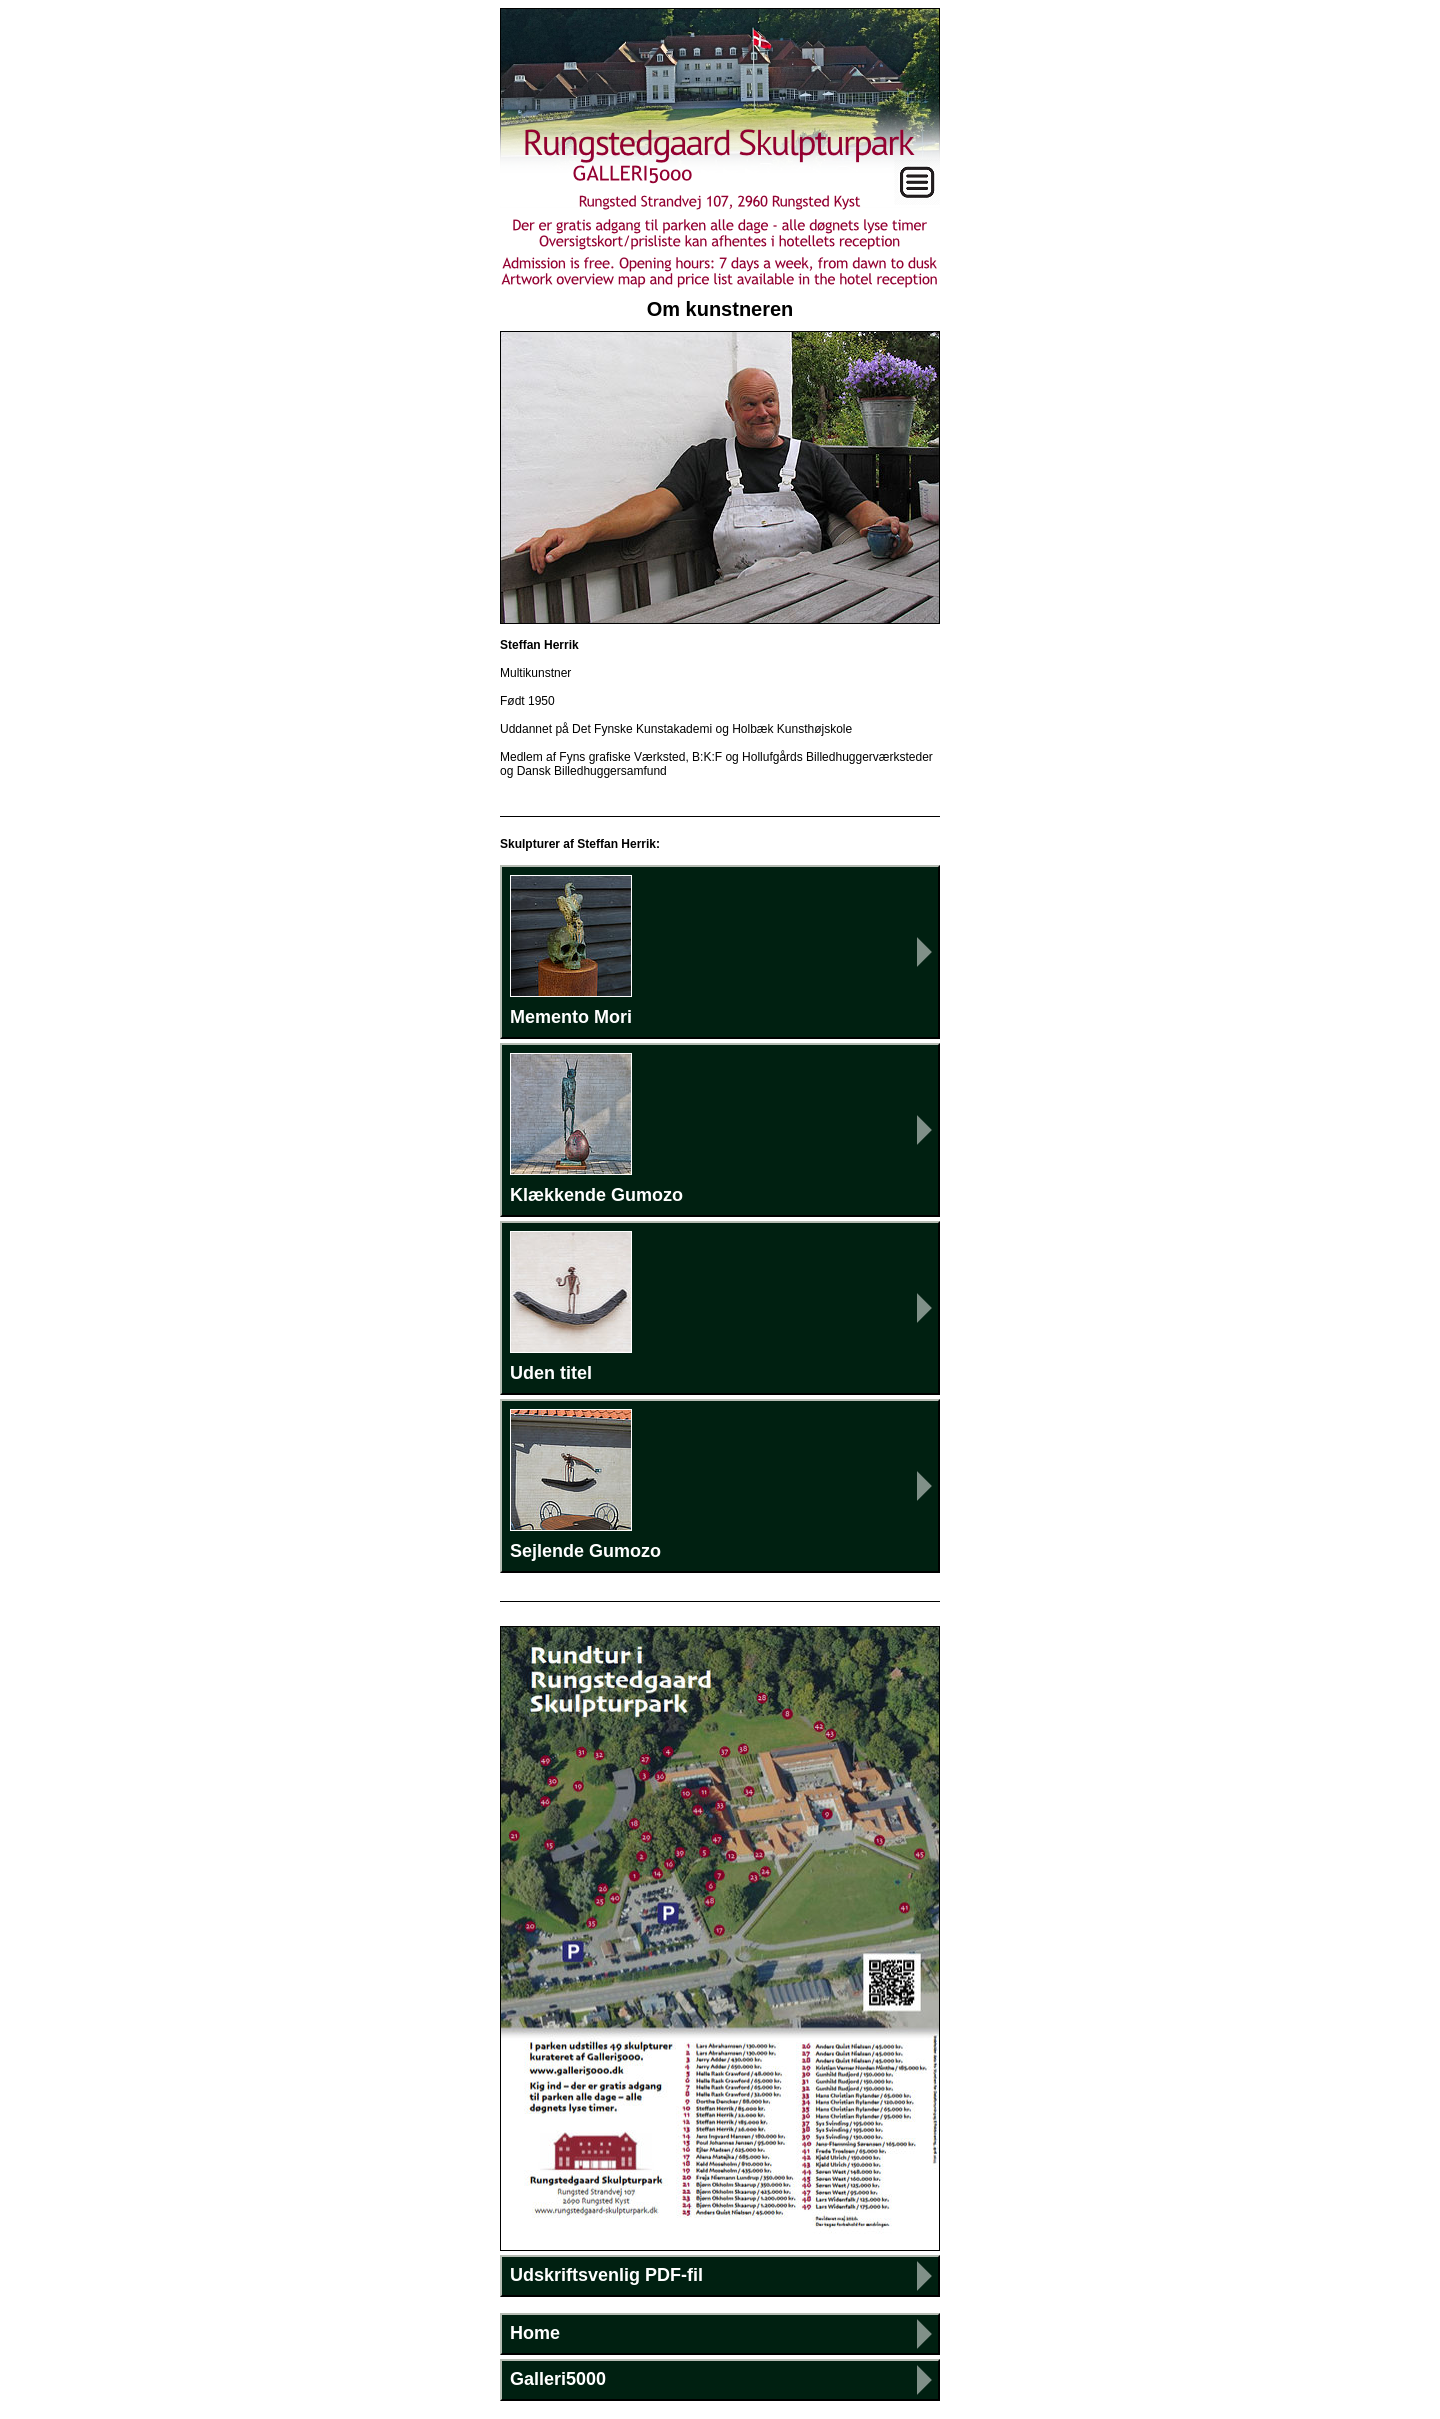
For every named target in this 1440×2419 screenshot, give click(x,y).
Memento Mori (571, 951)
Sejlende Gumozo (585, 1485)
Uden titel (571, 1307)
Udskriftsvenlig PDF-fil (606, 2275)
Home (535, 2333)
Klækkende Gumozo (596, 1129)
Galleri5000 (558, 2379)
